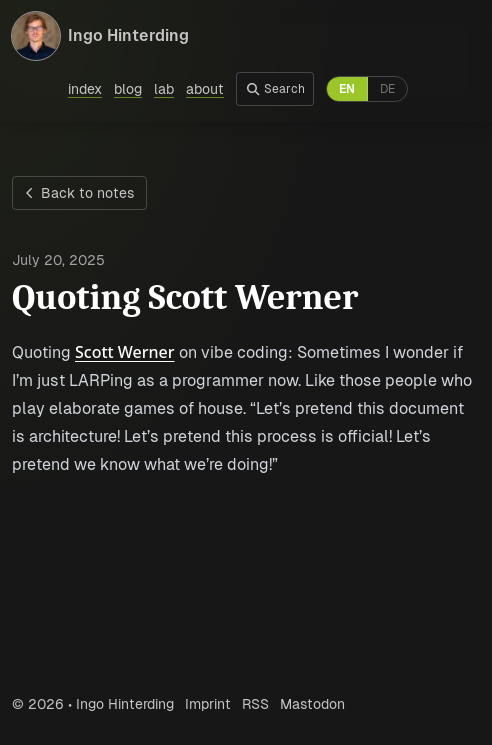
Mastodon (312, 704)
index (85, 89)
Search (275, 89)
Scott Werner (125, 352)
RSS (255, 704)
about (205, 89)
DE (387, 89)
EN (347, 89)
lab (164, 89)
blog (128, 89)
